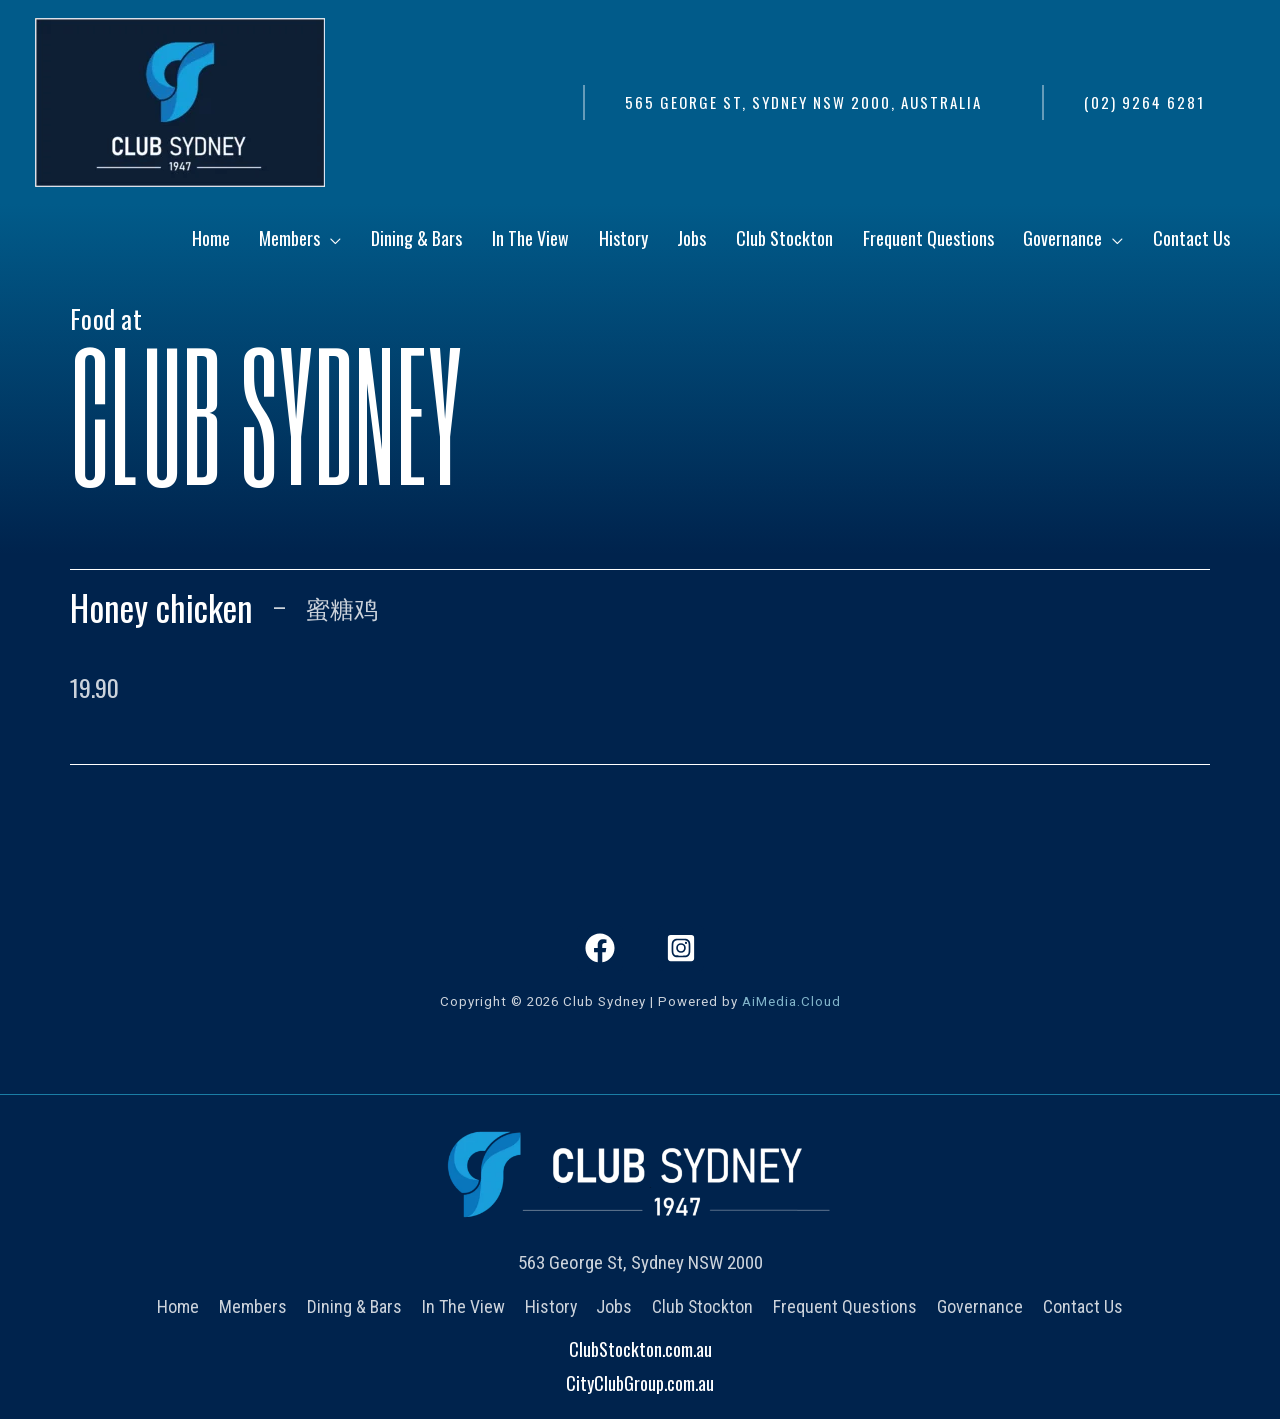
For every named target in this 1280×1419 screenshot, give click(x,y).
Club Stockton (701, 1305)
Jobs (614, 1305)
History (551, 1305)
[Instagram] (681, 948)
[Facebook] (600, 948)
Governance (975, 1305)
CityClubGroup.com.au (640, 1382)
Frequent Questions (842, 1305)
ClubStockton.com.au (640, 1349)
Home (185, 1305)
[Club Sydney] (180, 100)
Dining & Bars (358, 1305)
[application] (452, 243)
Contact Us (1076, 1305)
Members (258, 1305)
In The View (465, 1305)
